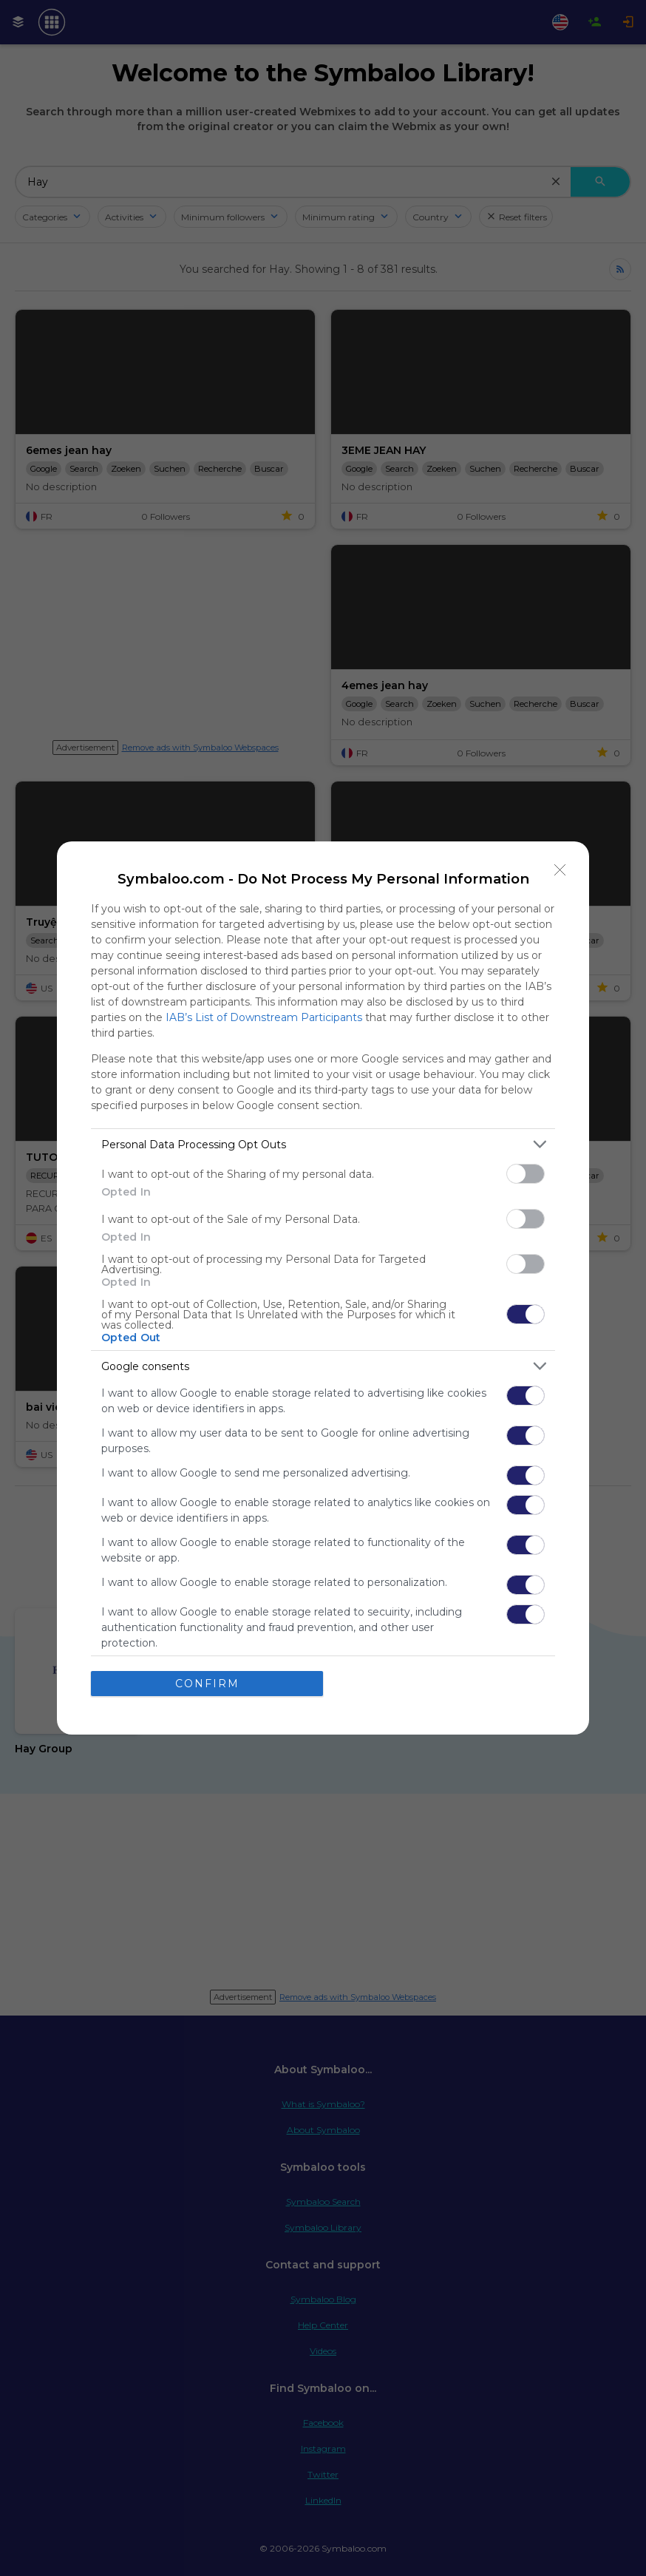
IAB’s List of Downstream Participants (264, 1017)
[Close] (560, 870)
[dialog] (323, 1288)
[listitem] (323, 1144)
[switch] (525, 1174)
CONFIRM (207, 1683)
